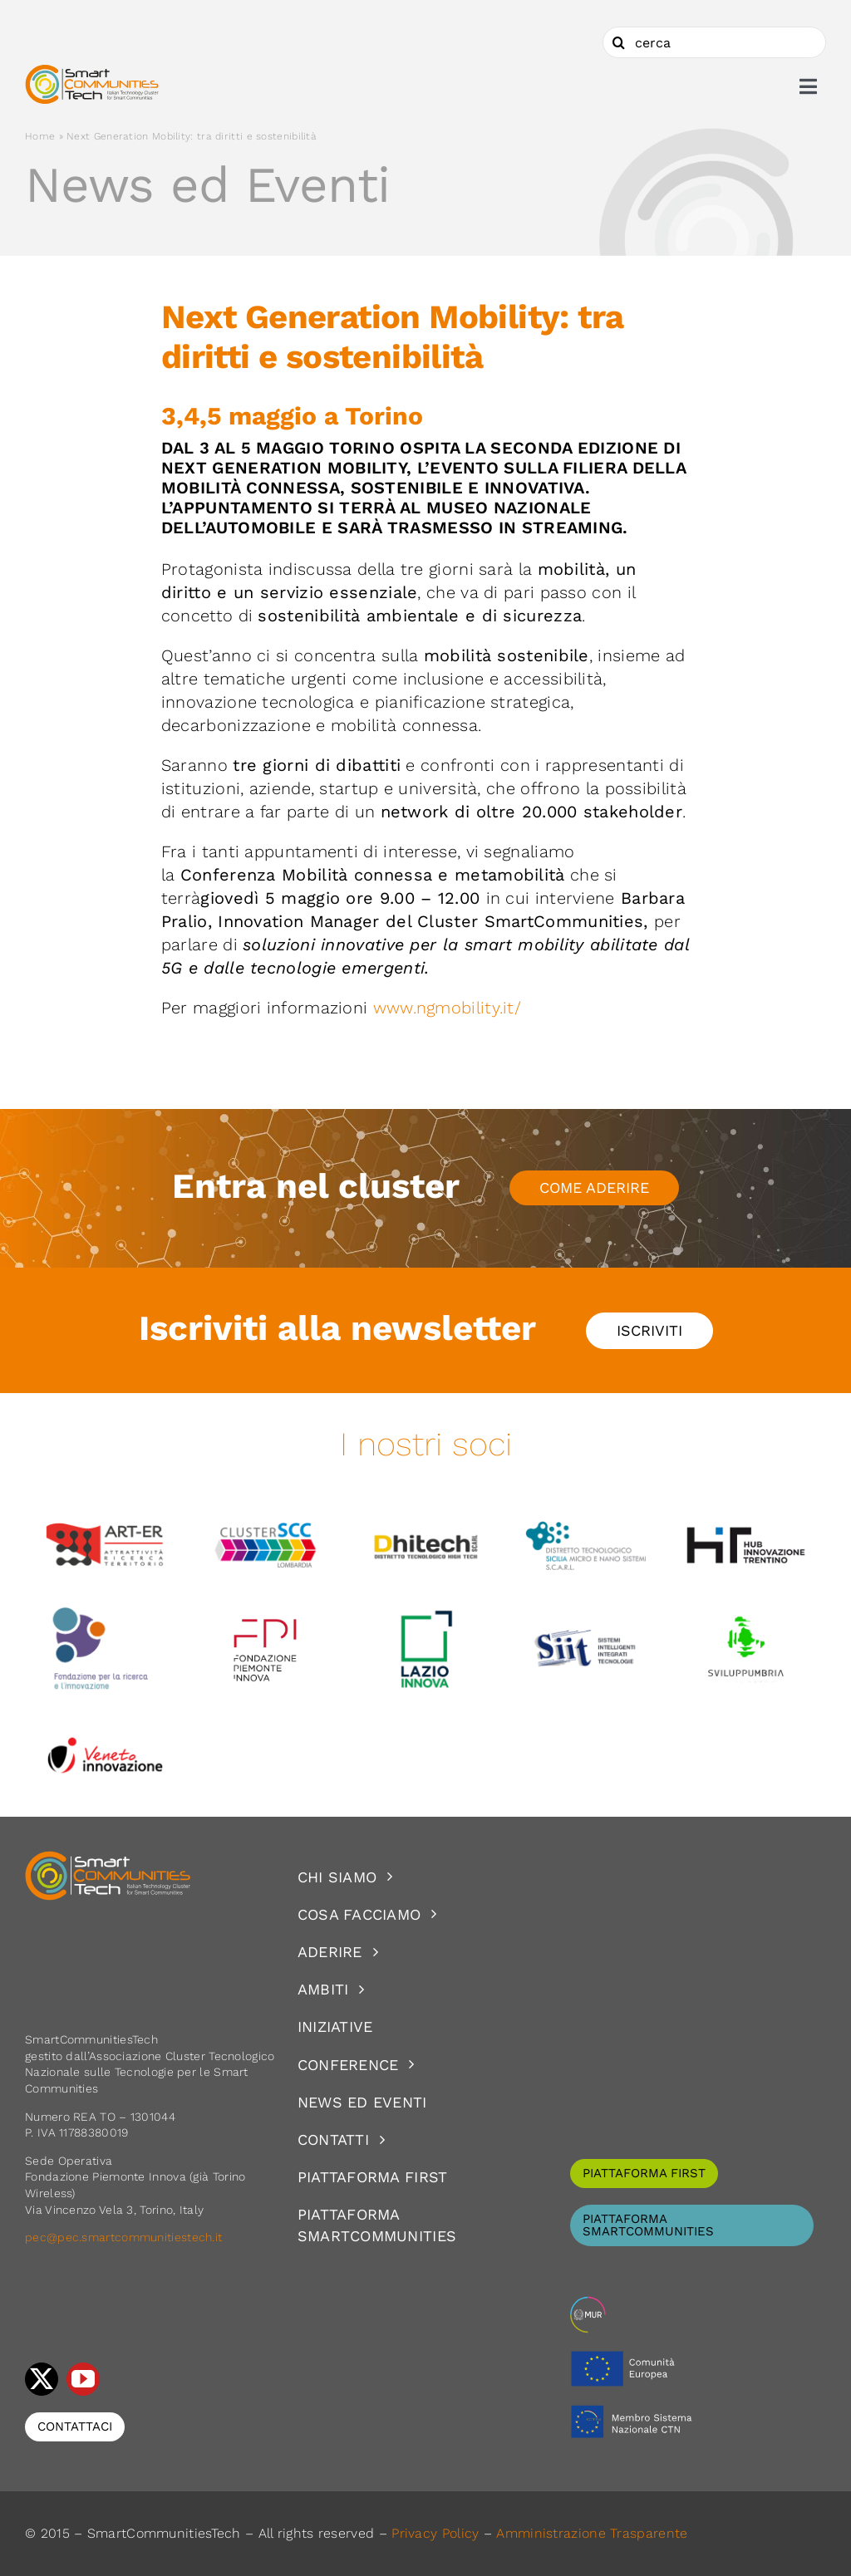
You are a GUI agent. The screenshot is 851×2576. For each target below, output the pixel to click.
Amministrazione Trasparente (591, 2533)
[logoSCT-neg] (108, 1858)
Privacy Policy (435, 2533)
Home (40, 136)
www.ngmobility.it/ (450, 1008)
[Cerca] (618, 42)
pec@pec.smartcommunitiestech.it (125, 2237)
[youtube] (83, 2379)
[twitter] (41, 2379)
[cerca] (714, 42)
